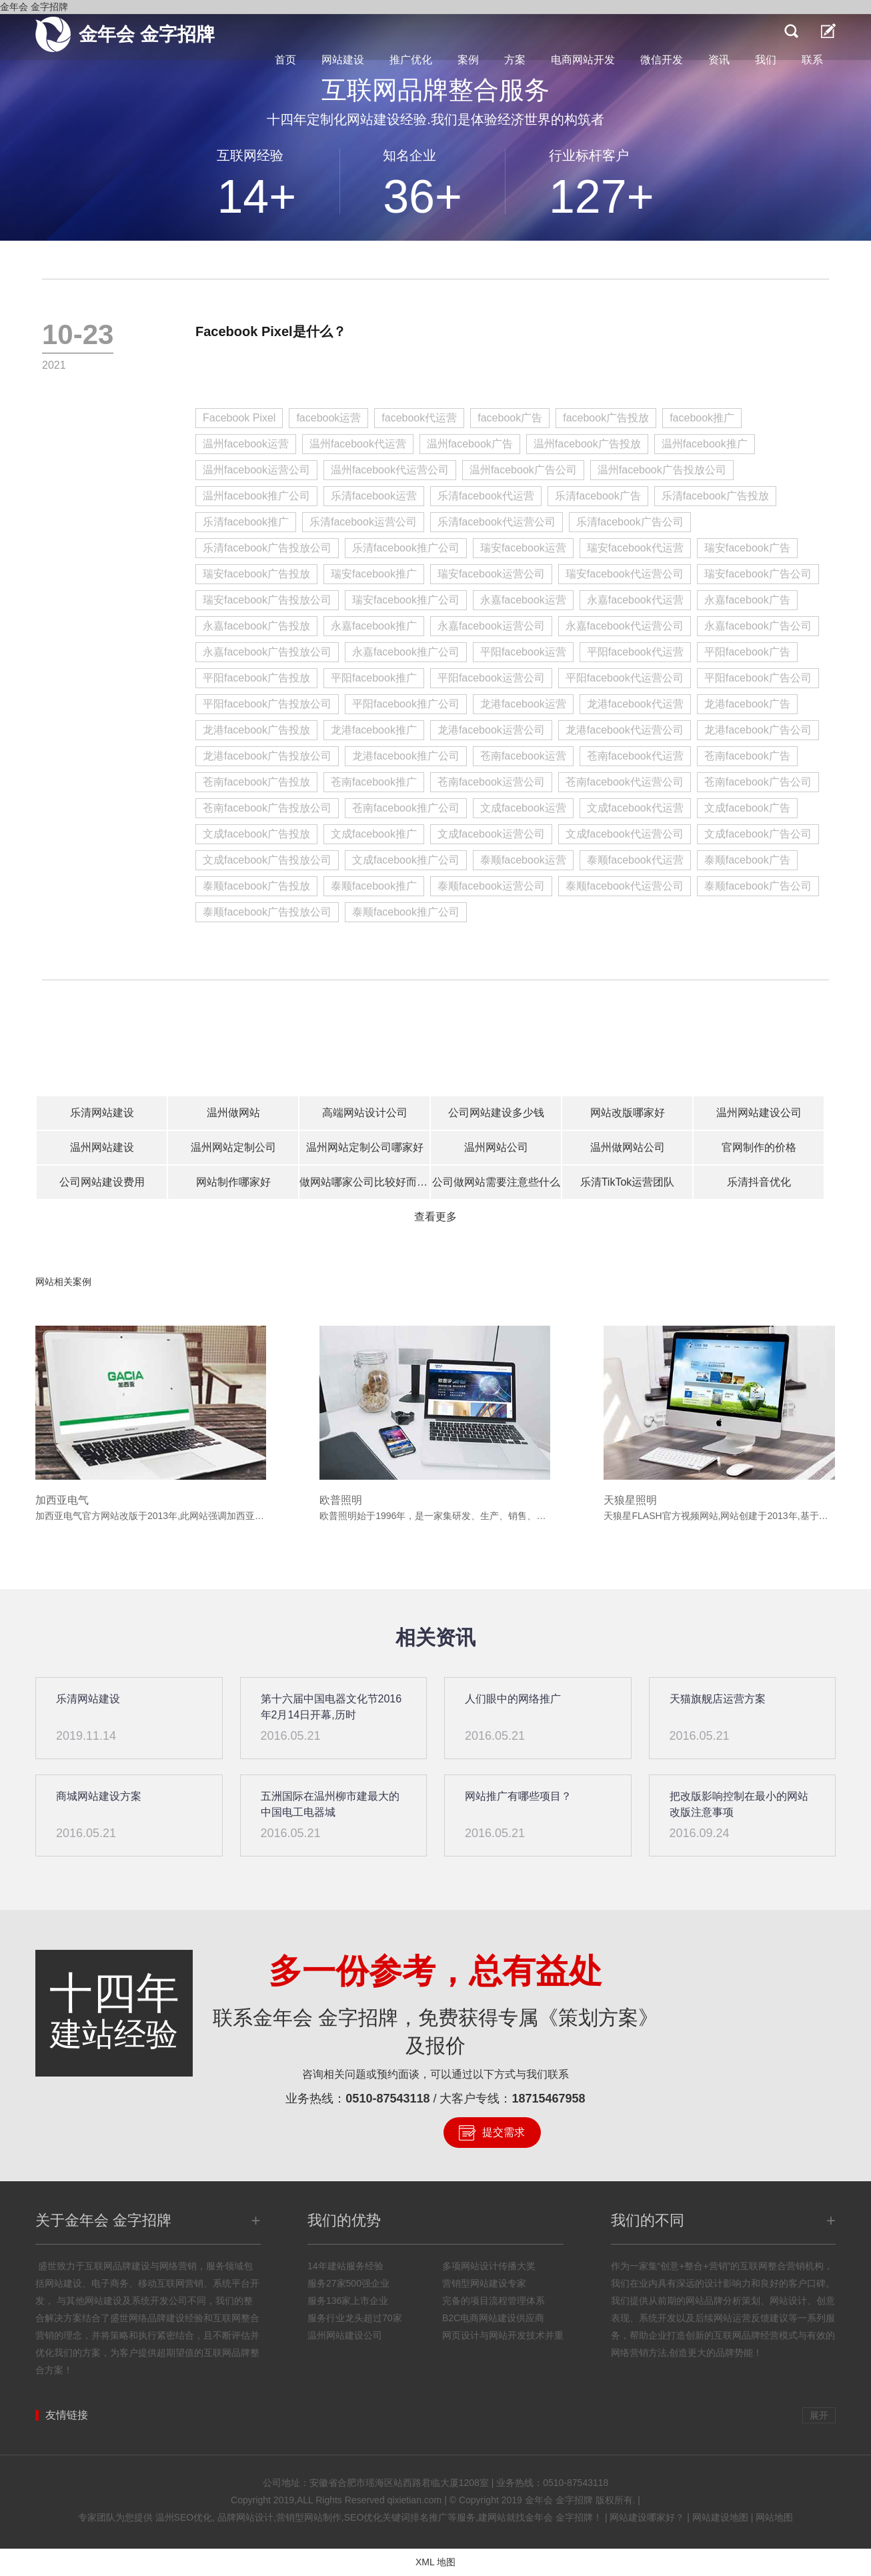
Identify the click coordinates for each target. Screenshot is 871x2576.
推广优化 (410, 59)
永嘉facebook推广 (374, 625)
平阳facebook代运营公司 (625, 678)
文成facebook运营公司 (491, 834)
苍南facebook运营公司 (491, 782)
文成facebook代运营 (635, 808)
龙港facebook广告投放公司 (267, 756)
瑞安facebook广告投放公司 (267, 599)
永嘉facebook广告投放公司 (267, 652)
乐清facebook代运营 (486, 495)
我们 (765, 59)
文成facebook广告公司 (758, 834)
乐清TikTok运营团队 (627, 1182)
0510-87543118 (387, 2098)
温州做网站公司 (627, 1147)
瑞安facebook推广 (374, 573)
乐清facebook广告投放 (715, 495)
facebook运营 (328, 417)
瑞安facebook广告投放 (256, 573)
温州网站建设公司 (759, 1112)
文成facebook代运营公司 (625, 834)
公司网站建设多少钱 (496, 1112)
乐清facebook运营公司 (363, 521)
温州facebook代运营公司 (390, 469)
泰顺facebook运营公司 (491, 886)
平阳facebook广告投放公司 (267, 704)
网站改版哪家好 (627, 1112)
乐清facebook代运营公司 (497, 521)
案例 (468, 59)
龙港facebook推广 (374, 730)
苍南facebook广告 (747, 756)
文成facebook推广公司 (406, 860)
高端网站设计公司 (364, 1112)
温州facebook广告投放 (587, 443)
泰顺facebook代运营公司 (625, 886)
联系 (812, 59)
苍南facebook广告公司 (758, 782)
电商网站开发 (583, 59)
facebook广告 (510, 417)
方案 (515, 59)
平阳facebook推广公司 (406, 704)
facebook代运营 (419, 417)
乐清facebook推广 (246, 521)
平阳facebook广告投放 (256, 678)
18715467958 (549, 2098)
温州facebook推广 (705, 443)
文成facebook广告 (747, 808)
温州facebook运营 (246, 443)
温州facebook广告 (470, 443)
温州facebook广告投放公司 (662, 469)
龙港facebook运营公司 (491, 730)
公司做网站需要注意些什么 (496, 1182)
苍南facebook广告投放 (256, 782)
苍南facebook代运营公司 (625, 782)
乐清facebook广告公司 (630, 521)
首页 (285, 59)
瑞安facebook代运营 (635, 547)
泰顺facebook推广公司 (406, 912)
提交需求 (503, 2132)
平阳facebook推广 (374, 678)
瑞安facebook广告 (747, 547)
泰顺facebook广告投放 (256, 886)
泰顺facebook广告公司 (758, 886)
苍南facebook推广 (374, 782)
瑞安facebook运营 (523, 547)
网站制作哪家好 (233, 1182)
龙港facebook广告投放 (256, 730)
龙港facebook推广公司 (406, 756)
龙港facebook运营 (523, 704)
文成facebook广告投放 (256, 834)
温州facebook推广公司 (256, 495)
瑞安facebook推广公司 (406, 599)
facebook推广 (702, 417)
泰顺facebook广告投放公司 (267, 912)
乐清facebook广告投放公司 (267, 547)
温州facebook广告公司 (523, 469)
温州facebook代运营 (357, 443)
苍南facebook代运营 (635, 756)
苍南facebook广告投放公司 (267, 808)
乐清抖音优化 (759, 1182)
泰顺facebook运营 (523, 860)
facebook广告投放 (606, 417)
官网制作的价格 (759, 1147)
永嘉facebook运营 (523, 599)
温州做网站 (233, 1112)
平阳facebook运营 (523, 652)
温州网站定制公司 (233, 1147)
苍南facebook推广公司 (406, 808)
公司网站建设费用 (102, 1182)
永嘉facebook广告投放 (256, 625)
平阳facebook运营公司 (491, 678)
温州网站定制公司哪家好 (364, 1147)
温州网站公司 (496, 1147)
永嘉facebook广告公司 (758, 625)
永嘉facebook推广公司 (406, 652)
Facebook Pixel (239, 417)
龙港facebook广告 (747, 704)
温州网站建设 (102, 1147)
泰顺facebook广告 (747, 860)
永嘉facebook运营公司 (491, 625)
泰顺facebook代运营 (635, 860)
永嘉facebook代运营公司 (625, 625)
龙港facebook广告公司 (758, 730)
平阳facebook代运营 (635, 652)
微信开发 (661, 59)
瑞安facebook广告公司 (758, 573)
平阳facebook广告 (747, 652)
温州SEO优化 (184, 2517)
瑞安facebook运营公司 (491, 573)
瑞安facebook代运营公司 (625, 573)
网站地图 (774, 2517)
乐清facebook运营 (374, 495)
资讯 (719, 59)
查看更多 (435, 1216)
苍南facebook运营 (523, 756)
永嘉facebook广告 (747, 599)
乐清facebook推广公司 (406, 547)
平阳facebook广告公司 (758, 678)
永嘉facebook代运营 (635, 599)
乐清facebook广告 (598, 495)
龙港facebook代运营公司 (625, 730)
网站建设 (342, 59)
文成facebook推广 (374, 834)
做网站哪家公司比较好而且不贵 (364, 1182)
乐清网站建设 (102, 1112)
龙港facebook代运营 (635, 704)
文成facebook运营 (523, 808)
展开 (819, 2415)
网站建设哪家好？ (647, 2517)
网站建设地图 (720, 2517)
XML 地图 (435, 2562)
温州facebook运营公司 (256, 469)
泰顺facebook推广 (374, 886)
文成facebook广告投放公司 (267, 860)
